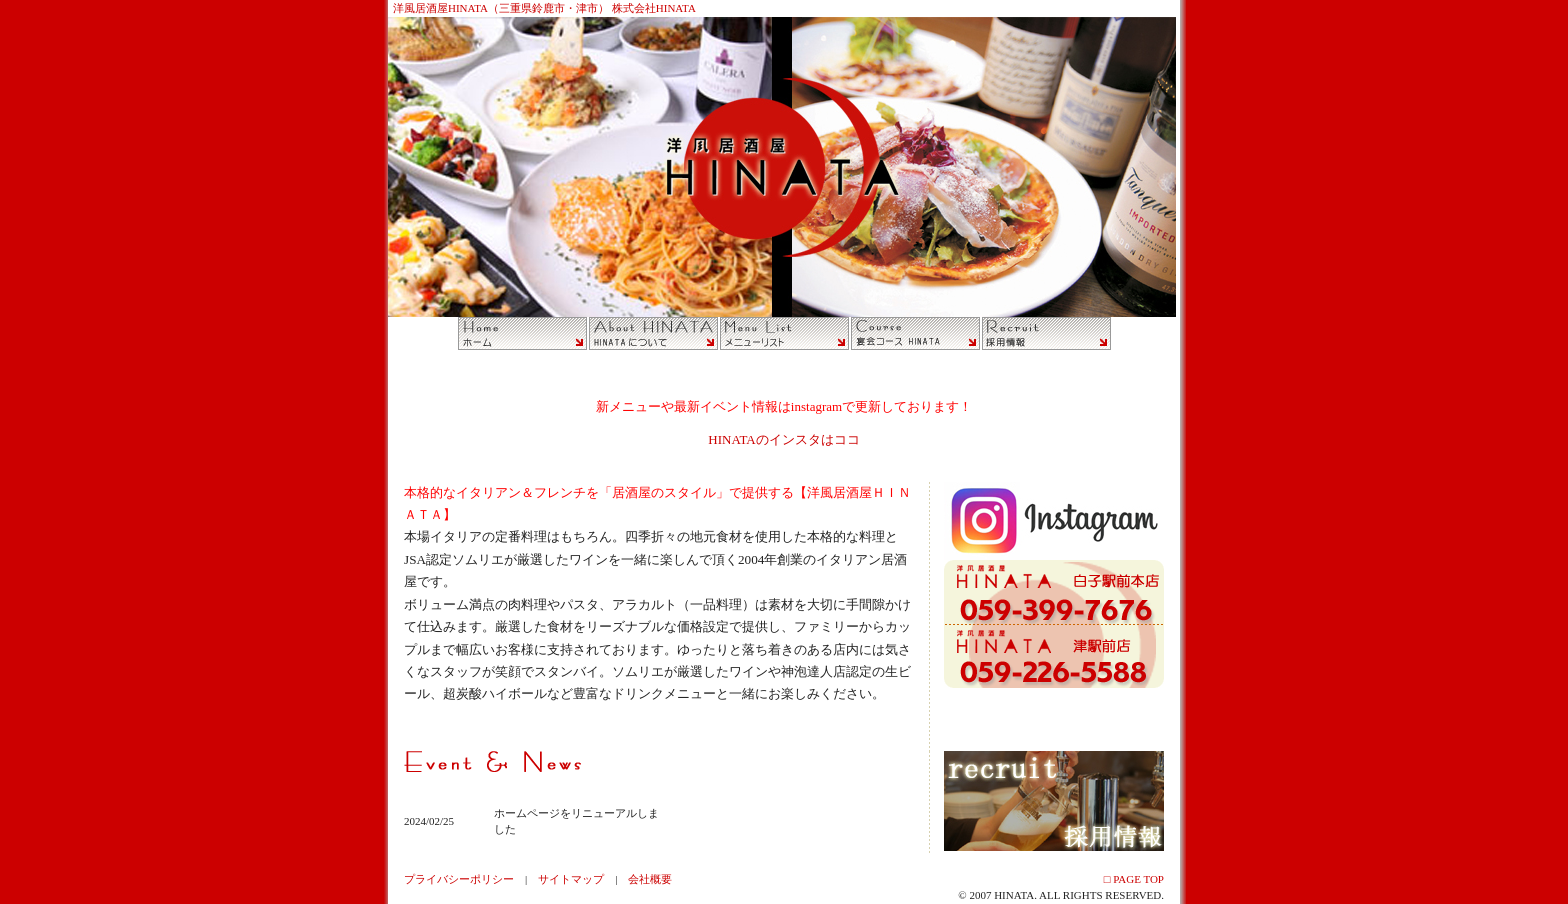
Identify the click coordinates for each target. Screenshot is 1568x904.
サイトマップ (571, 879)
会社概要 (650, 879)
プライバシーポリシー (459, 879)
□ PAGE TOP (1134, 879)
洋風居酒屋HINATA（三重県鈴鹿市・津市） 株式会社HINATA (544, 8)
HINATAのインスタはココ (783, 439)
